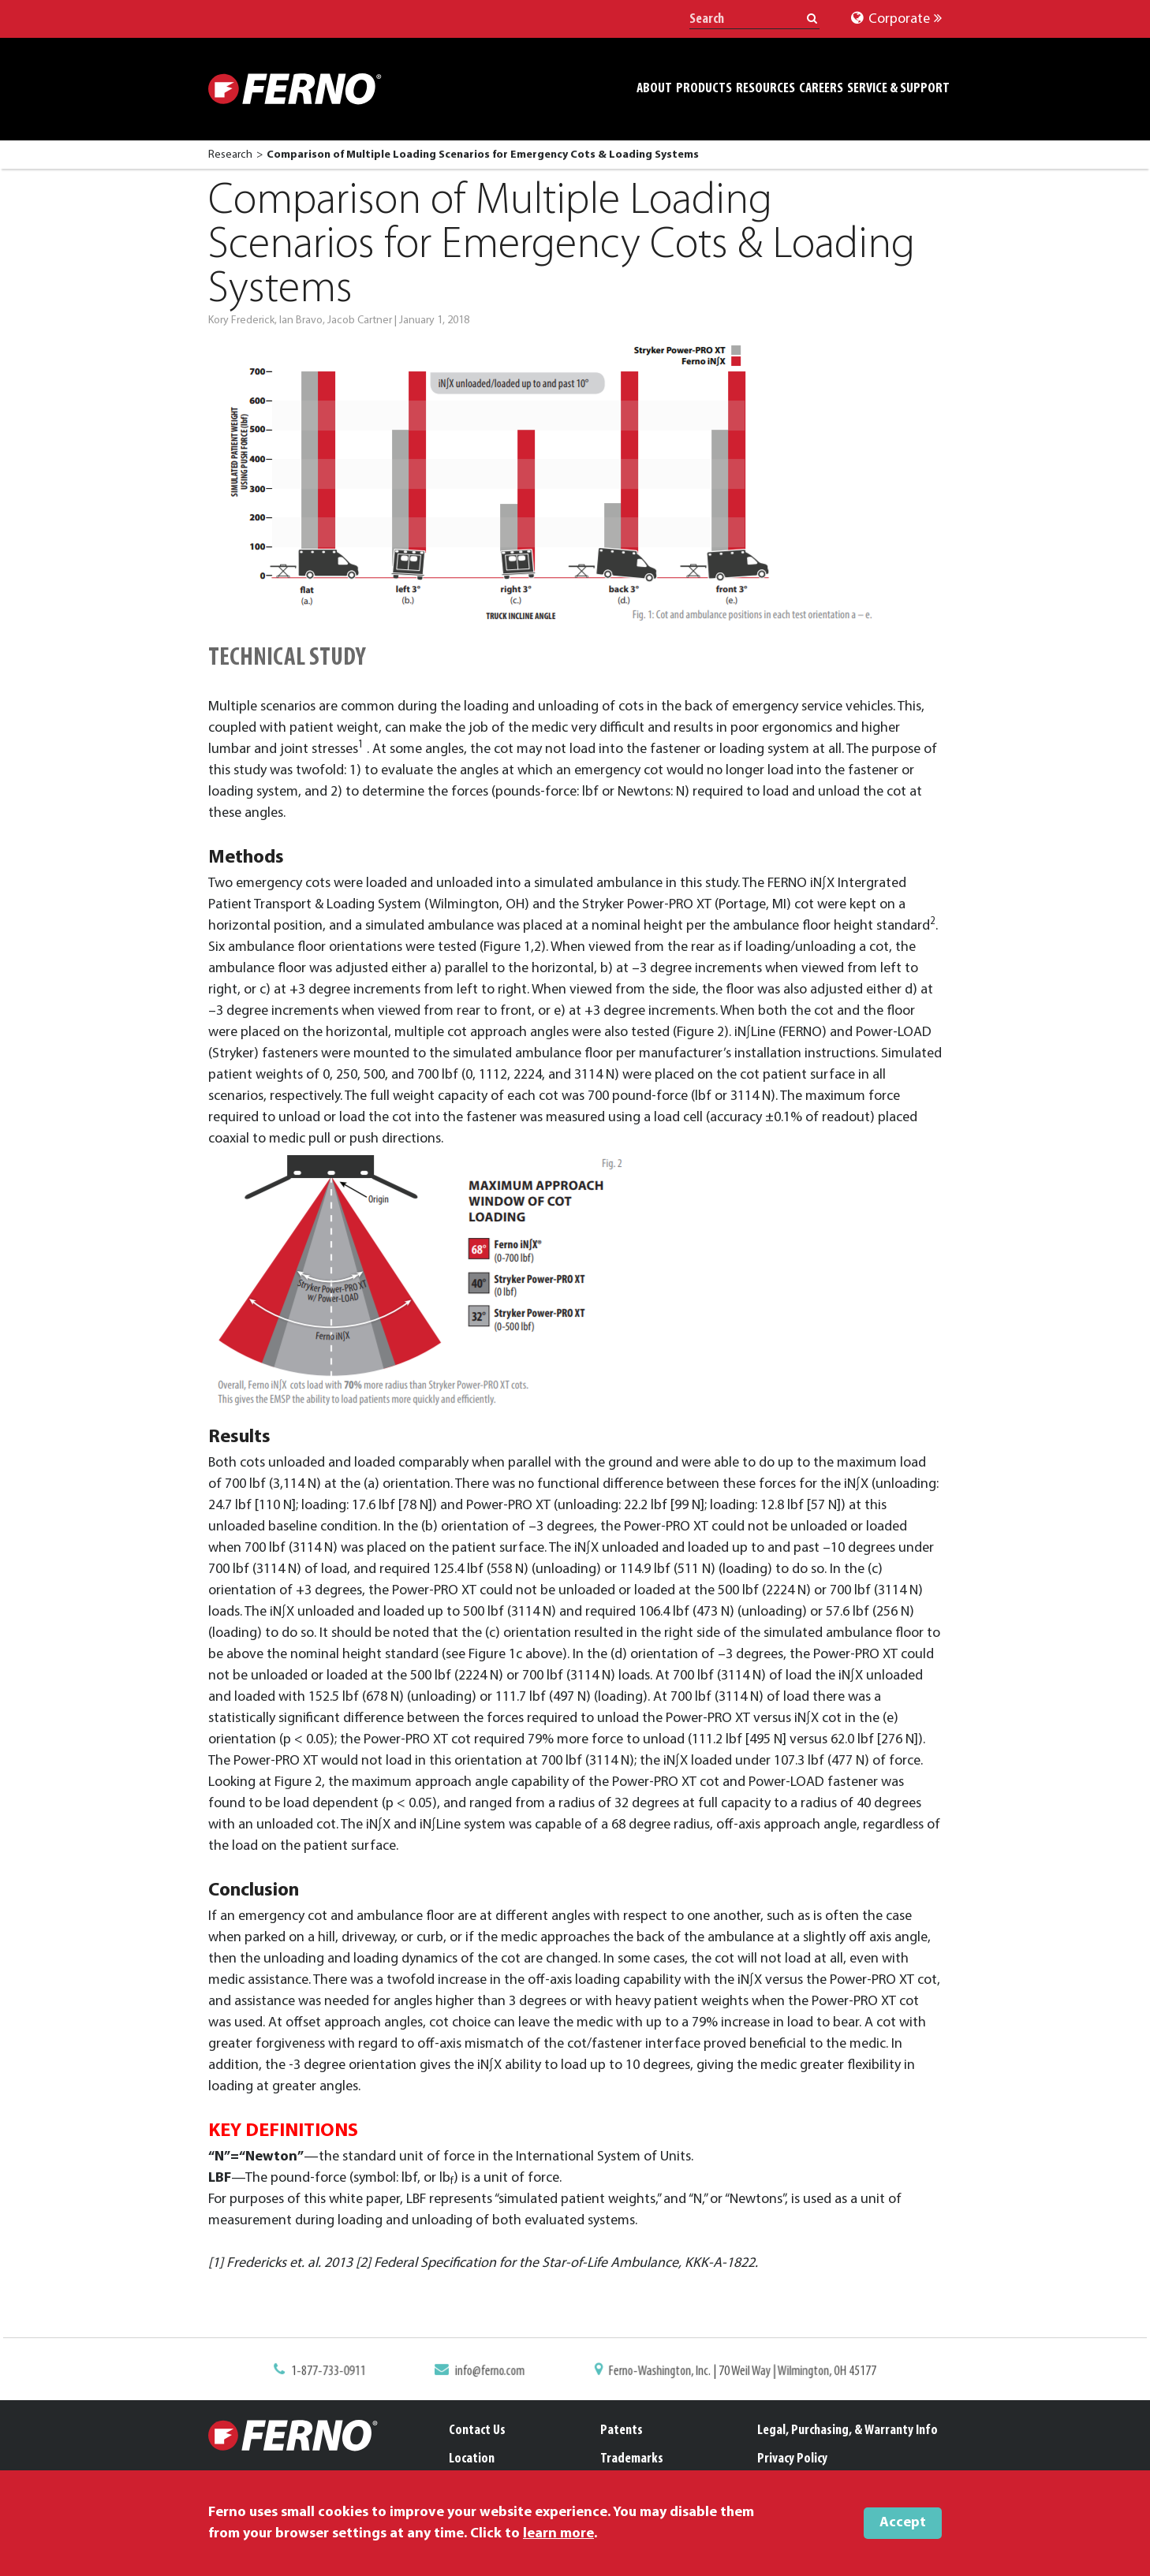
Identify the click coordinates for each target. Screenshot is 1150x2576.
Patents (621, 2430)
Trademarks (631, 2458)
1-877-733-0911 (340, 2372)
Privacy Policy (792, 2458)
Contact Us (477, 2430)
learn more (558, 2533)
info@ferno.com (494, 2372)
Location (472, 2458)
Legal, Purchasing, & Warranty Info (847, 2430)
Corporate (896, 19)
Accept (902, 2522)
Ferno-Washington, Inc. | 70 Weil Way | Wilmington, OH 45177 (734, 2372)
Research (230, 155)
